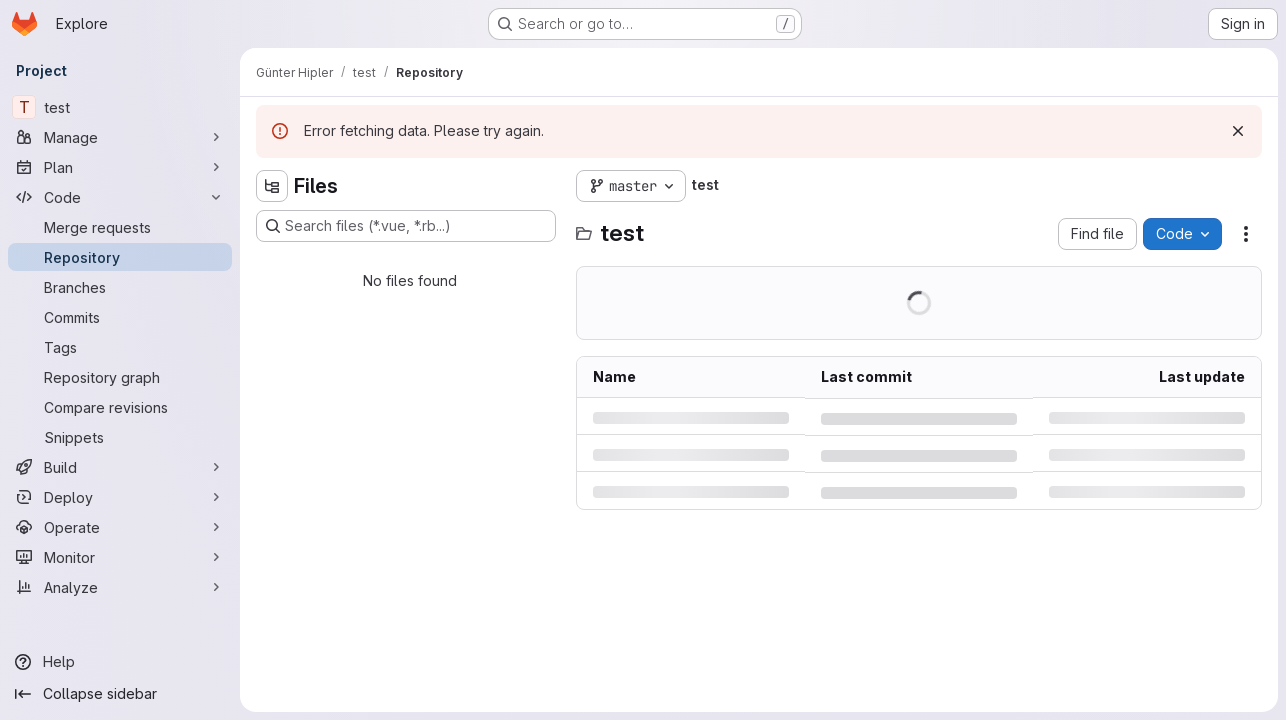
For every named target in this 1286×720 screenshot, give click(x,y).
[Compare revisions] (120, 407)
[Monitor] (120, 557)
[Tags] (120, 347)
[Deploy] (120, 497)
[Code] (120, 197)
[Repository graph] (120, 377)
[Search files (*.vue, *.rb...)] (406, 226)
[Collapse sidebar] (120, 694)
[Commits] (120, 317)
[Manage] (120, 137)
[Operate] (120, 527)
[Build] (120, 467)
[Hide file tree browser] (272, 186)
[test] (120, 107)
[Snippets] (120, 437)
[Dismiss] (1238, 131)
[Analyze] (120, 587)
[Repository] (120, 257)
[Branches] (120, 287)
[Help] (120, 662)
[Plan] (120, 167)
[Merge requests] (120, 227)
